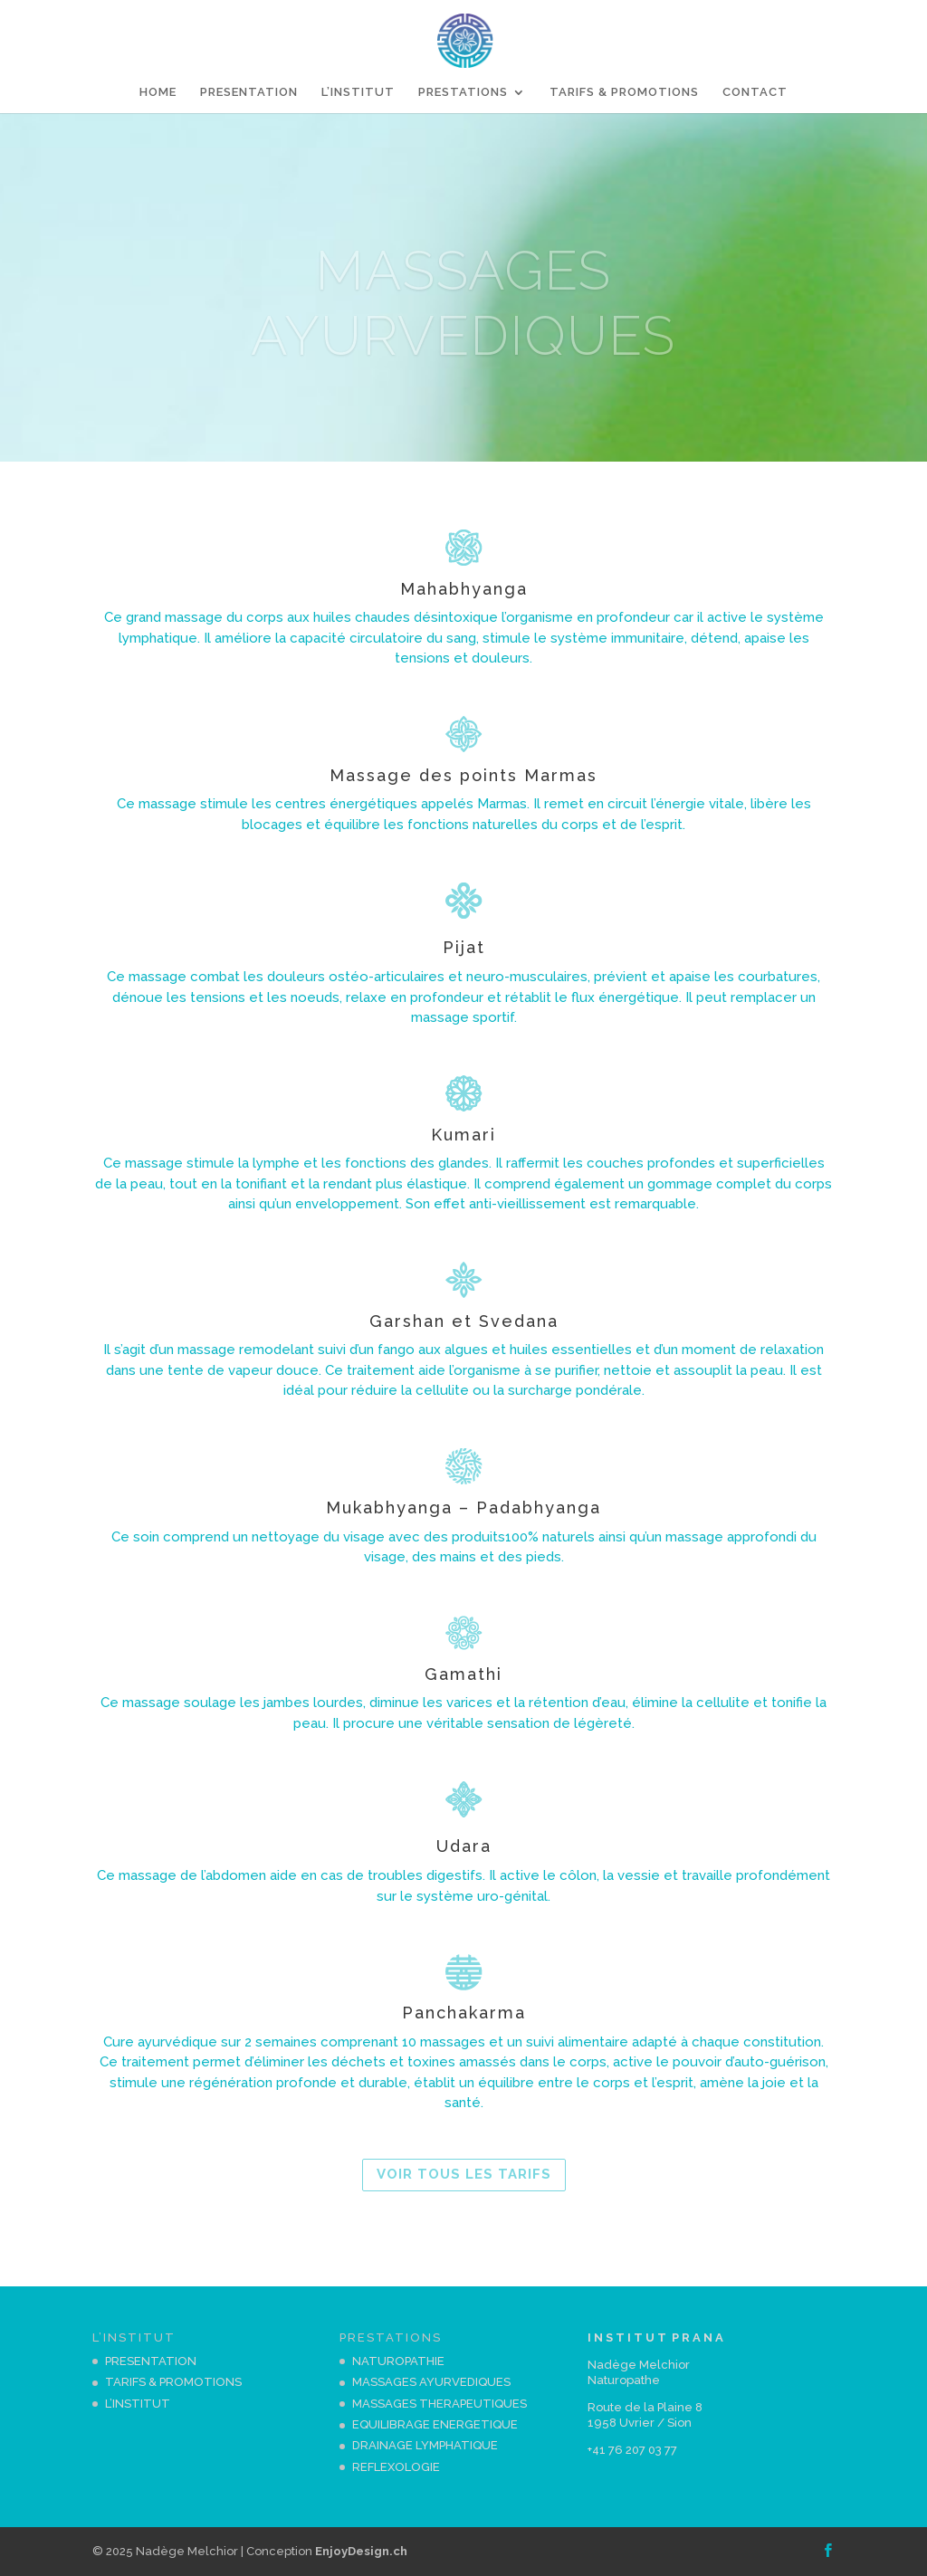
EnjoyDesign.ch (361, 2551)
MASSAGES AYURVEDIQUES (431, 2382)
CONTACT (755, 92)
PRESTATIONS (463, 92)
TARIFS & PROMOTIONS (624, 92)
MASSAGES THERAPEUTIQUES (439, 2403)
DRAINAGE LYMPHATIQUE (425, 2445)
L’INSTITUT (358, 92)
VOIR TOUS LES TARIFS (464, 2174)
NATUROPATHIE (398, 2361)
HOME (158, 92)
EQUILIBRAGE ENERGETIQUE (435, 2424)
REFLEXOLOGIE (396, 2467)
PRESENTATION (249, 92)
